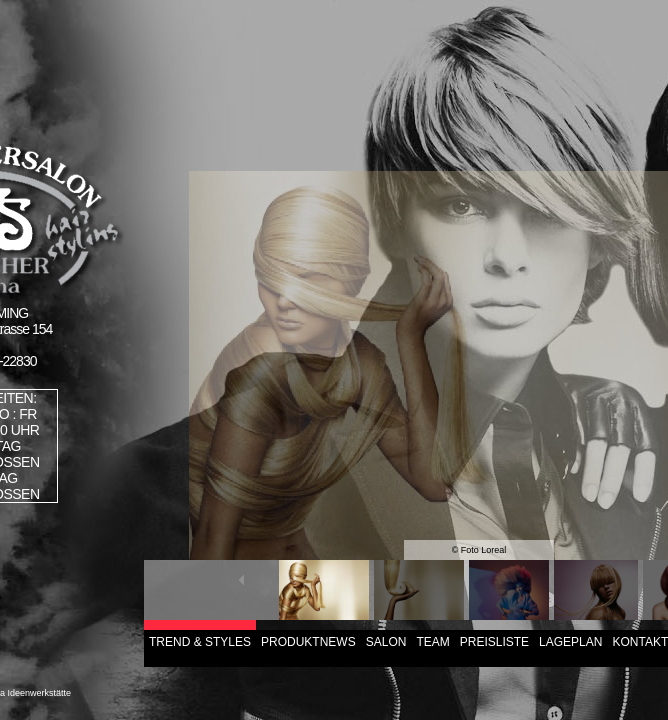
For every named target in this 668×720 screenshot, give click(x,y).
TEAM (432, 642)
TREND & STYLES (200, 642)
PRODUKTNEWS (308, 642)
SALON (386, 642)
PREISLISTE (494, 642)
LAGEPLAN (570, 642)
